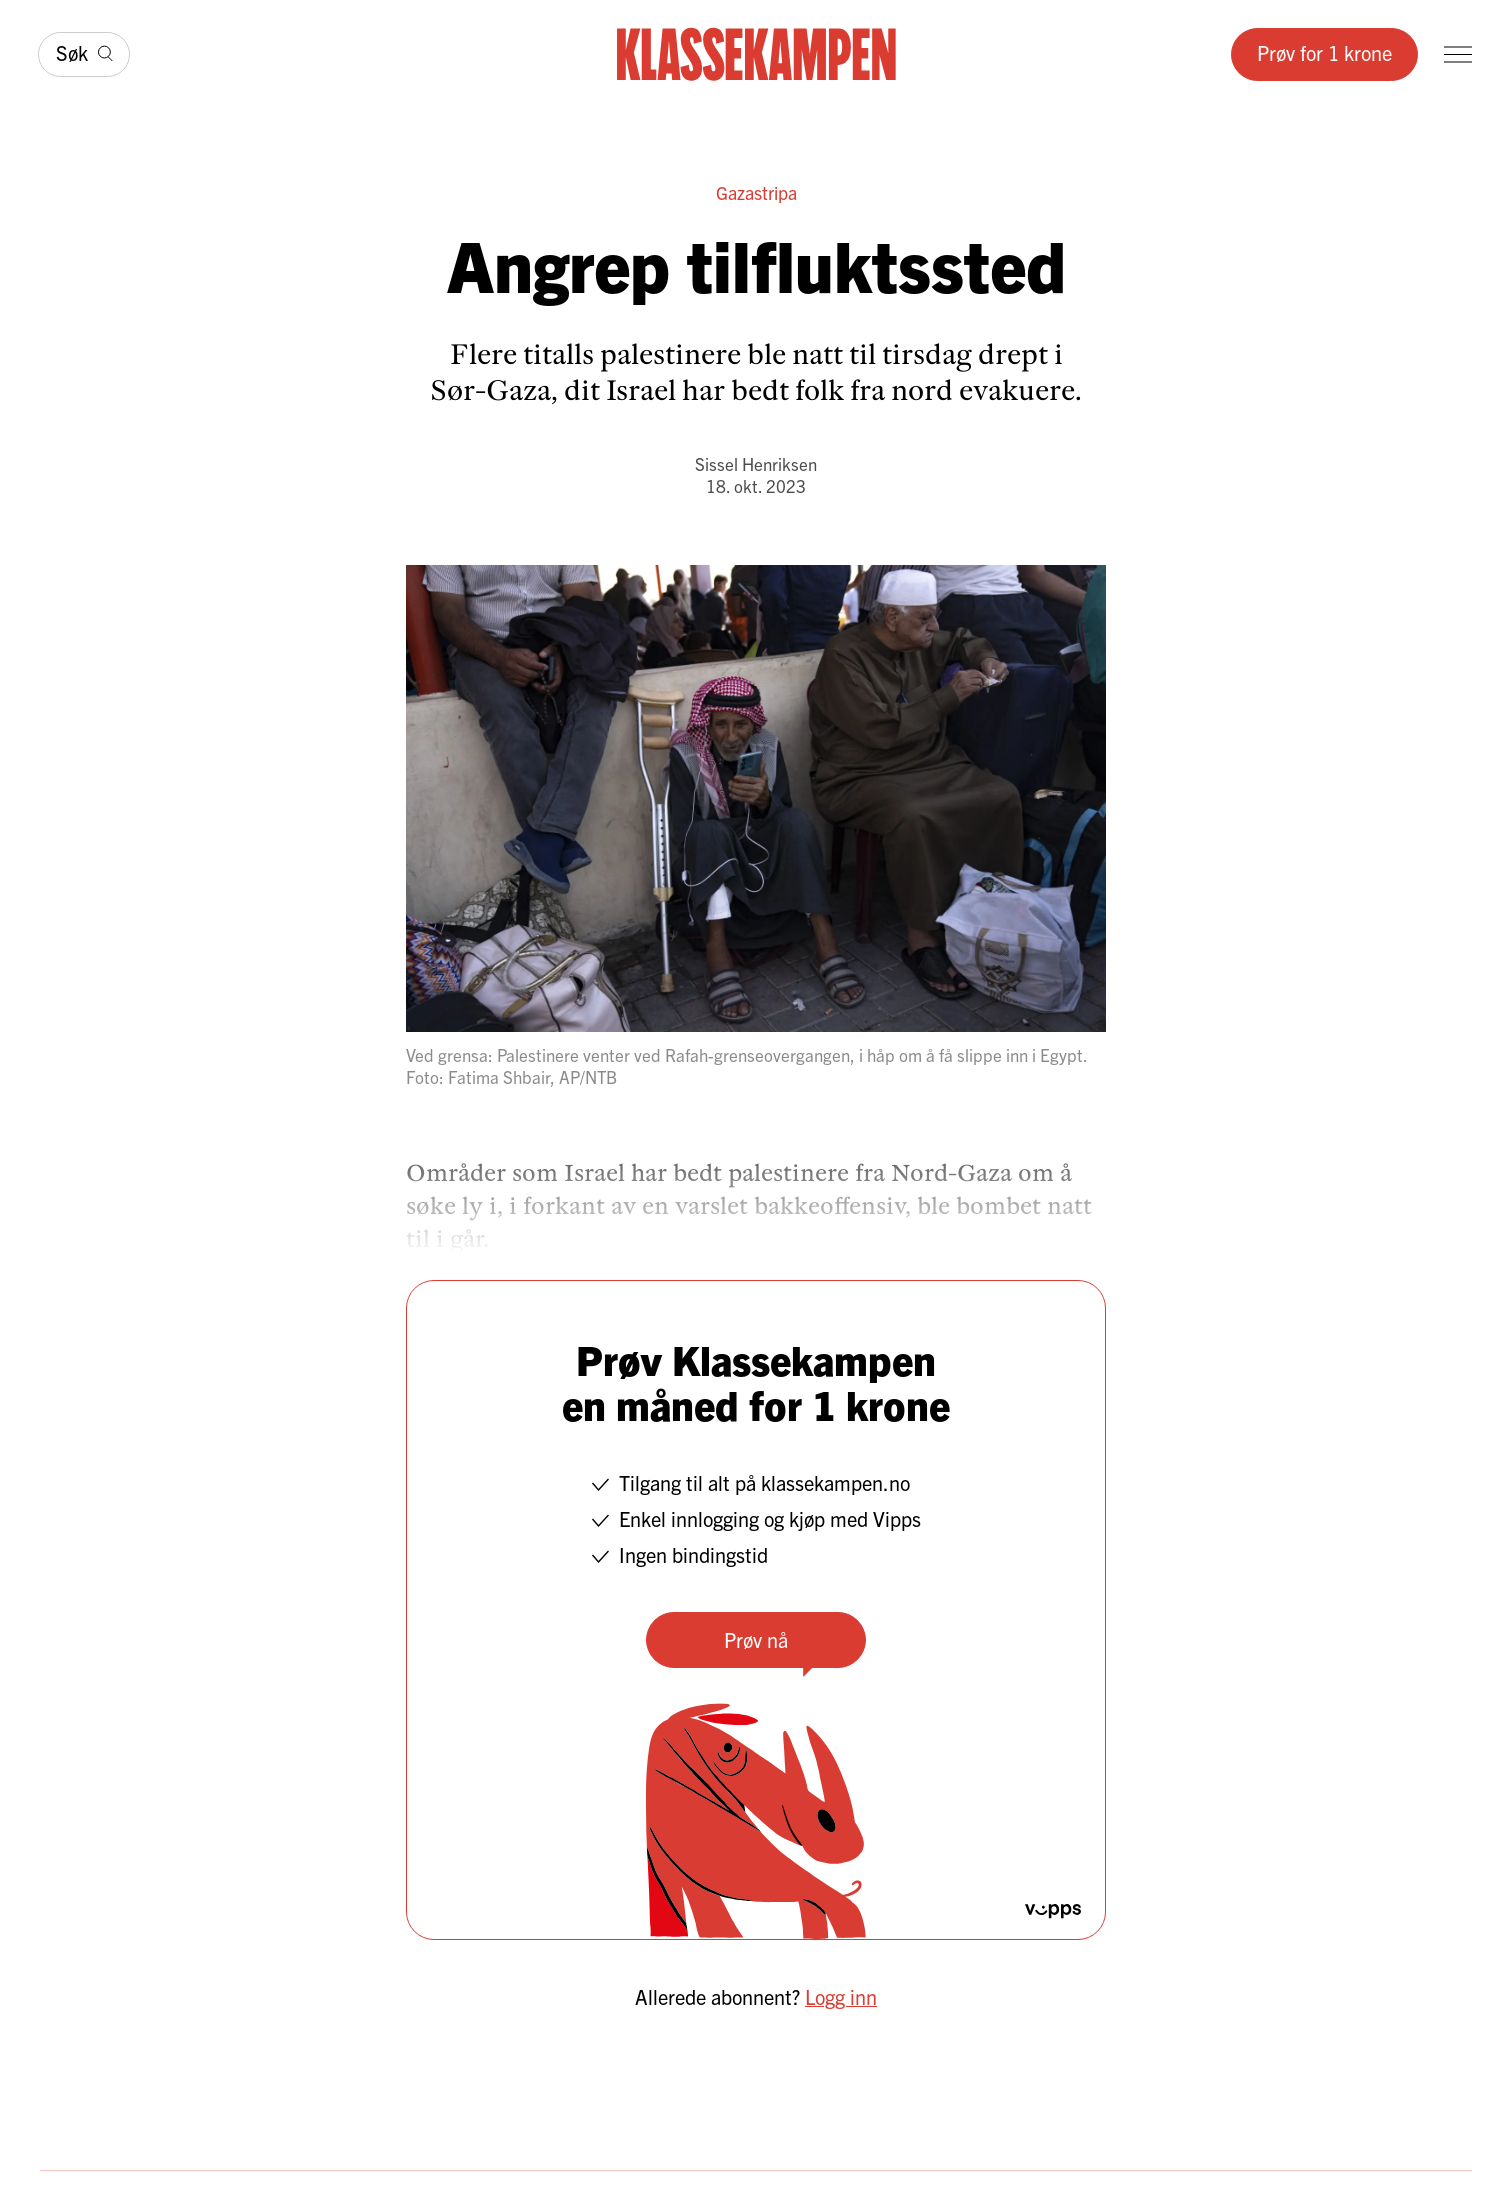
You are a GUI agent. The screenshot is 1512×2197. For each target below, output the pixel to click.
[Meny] (1458, 54)
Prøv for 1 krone (1324, 52)
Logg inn (841, 1996)
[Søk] (84, 54)
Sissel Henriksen (756, 463)
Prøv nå (756, 1639)
